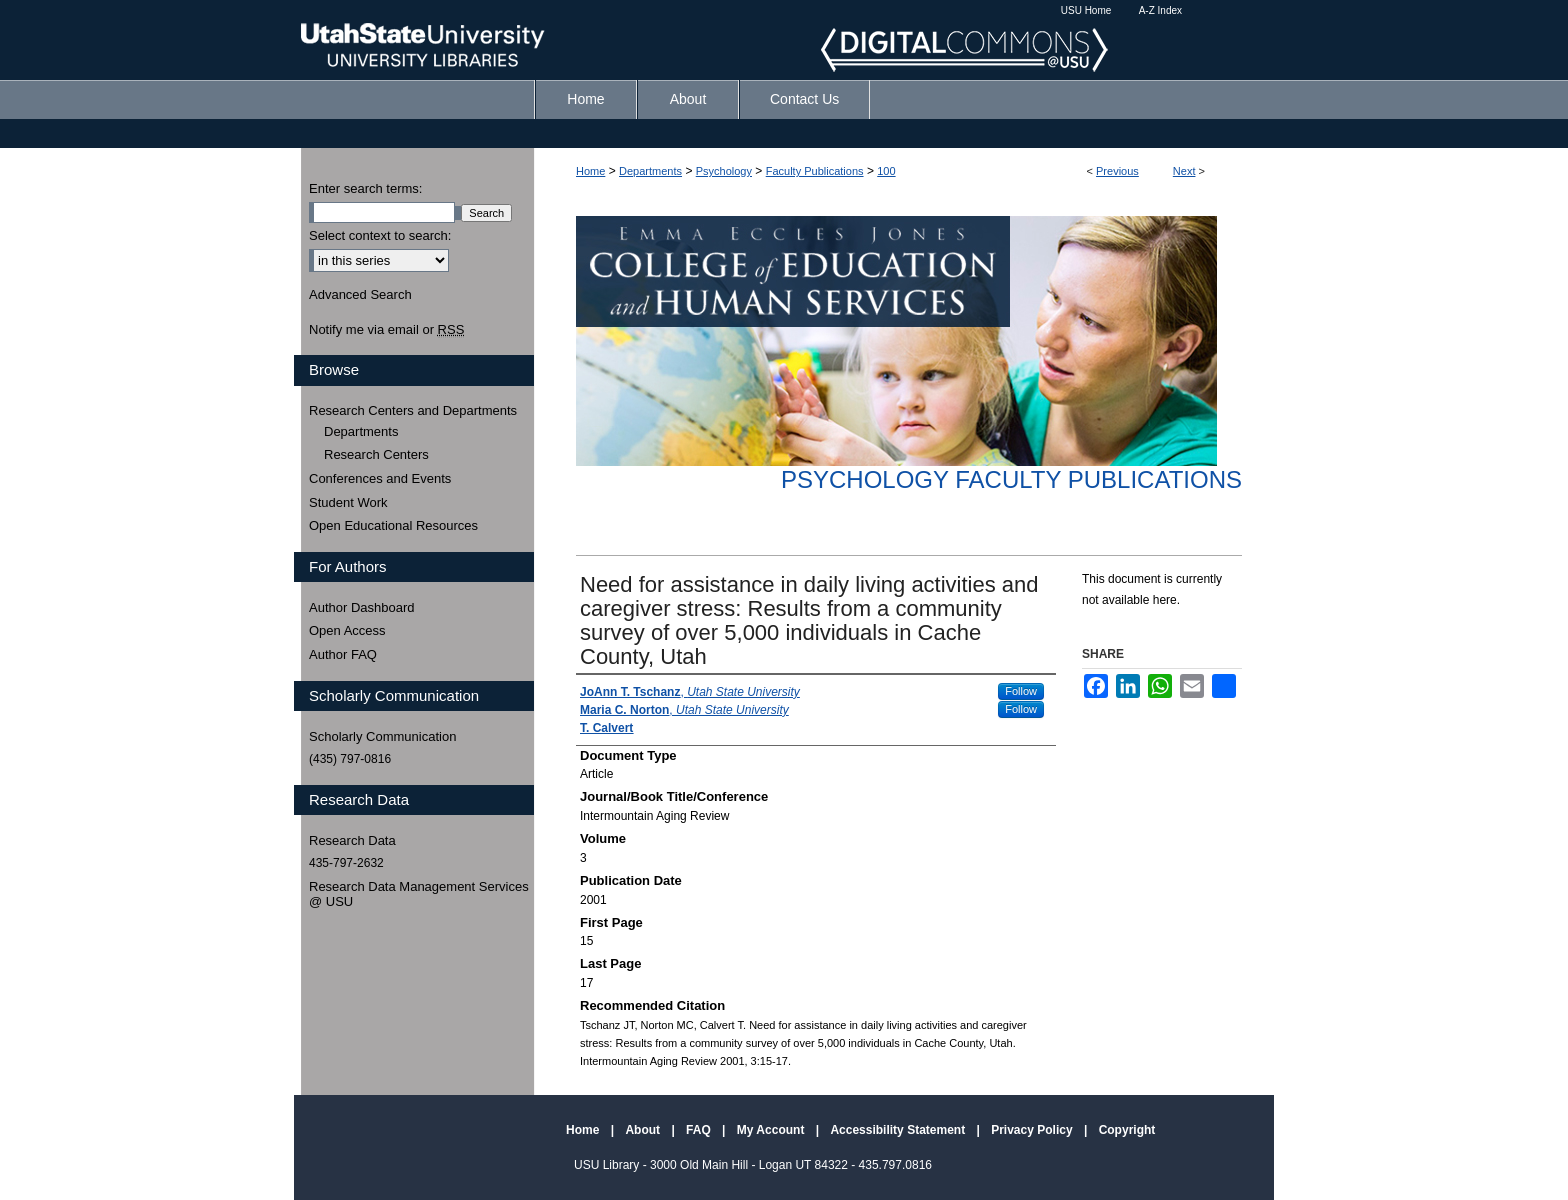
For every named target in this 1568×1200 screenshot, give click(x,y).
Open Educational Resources (393, 525)
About (644, 1130)
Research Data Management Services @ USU (419, 894)
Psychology (724, 171)
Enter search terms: (365, 188)
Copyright (1127, 1130)
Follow (1021, 691)
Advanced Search (360, 294)
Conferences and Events (380, 478)
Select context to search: (380, 235)
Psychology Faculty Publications (1011, 479)
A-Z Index (1160, 10)
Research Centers (376, 454)
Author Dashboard (362, 607)
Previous (1117, 171)
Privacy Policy (1033, 1130)
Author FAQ (343, 654)
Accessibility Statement (899, 1130)
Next (1184, 171)
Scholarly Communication (382, 736)
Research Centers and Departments (413, 410)
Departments (650, 171)
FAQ (700, 1130)
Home (590, 171)
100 (886, 171)
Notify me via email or (386, 330)
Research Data (352, 840)
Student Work (348, 502)
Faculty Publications (815, 171)
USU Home (1086, 10)
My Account (772, 1130)
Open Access (347, 630)
